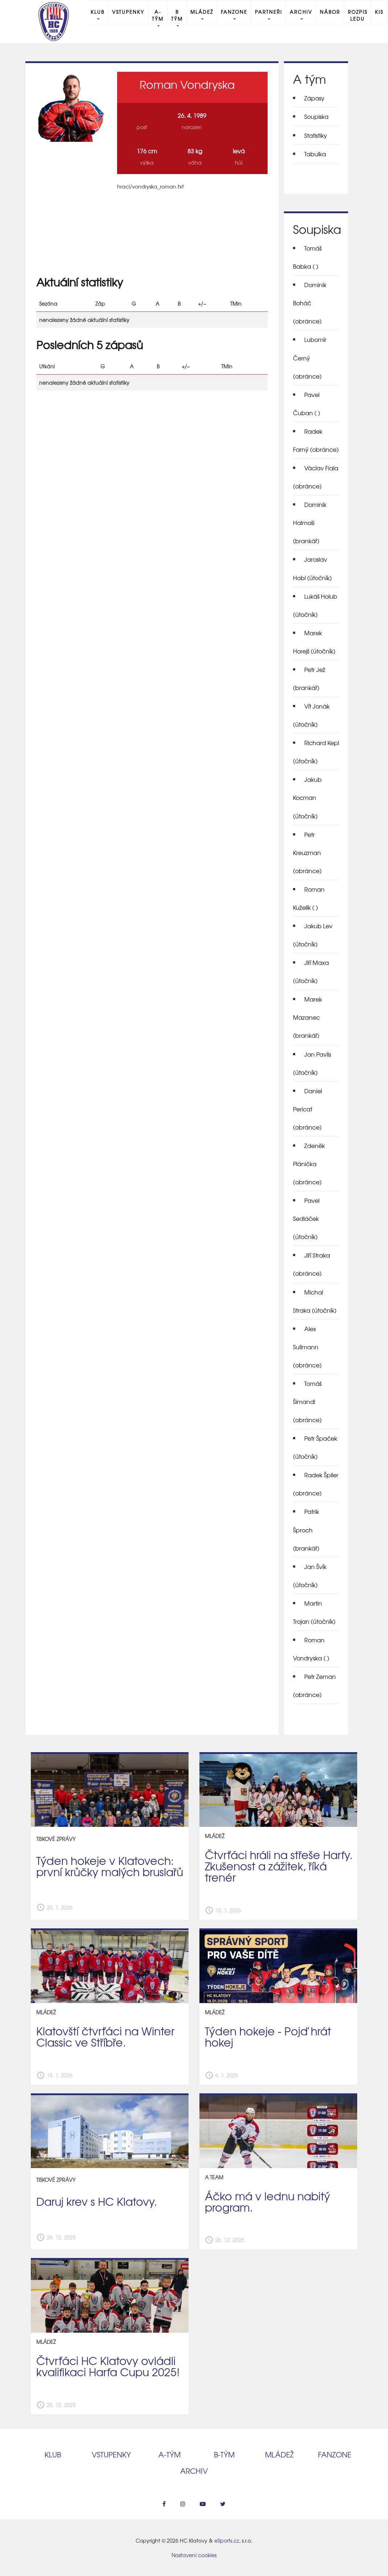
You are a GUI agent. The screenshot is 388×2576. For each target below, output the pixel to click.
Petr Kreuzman (307, 852)
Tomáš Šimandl (307, 1401)
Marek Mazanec (307, 1017)
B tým (177, 15)
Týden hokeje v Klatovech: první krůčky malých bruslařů (109, 1865)
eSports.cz (226, 2540)
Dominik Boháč (309, 302)
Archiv (301, 11)
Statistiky (315, 135)
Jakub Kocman (307, 797)
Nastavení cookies (194, 2555)
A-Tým (158, 15)
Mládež (201, 11)
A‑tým (169, 2454)
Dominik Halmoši (309, 522)
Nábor (330, 11)
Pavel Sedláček (306, 1218)
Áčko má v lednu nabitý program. (267, 2201)
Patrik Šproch (306, 1529)
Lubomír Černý (309, 357)
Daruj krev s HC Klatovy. (96, 2201)
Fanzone (234, 11)
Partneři (268, 11)
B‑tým (224, 2454)
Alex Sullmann (307, 1346)
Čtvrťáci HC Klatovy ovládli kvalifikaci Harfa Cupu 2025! (108, 2365)
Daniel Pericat (307, 1108)
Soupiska (316, 116)
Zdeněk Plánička (309, 1163)
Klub (97, 11)
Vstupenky (128, 11)
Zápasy (314, 98)
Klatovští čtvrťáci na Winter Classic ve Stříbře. (105, 2036)
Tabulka (315, 153)
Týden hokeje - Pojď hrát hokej (268, 2036)
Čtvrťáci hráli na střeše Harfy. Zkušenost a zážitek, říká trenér (278, 1865)
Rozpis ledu (357, 15)
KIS (379, 11)
